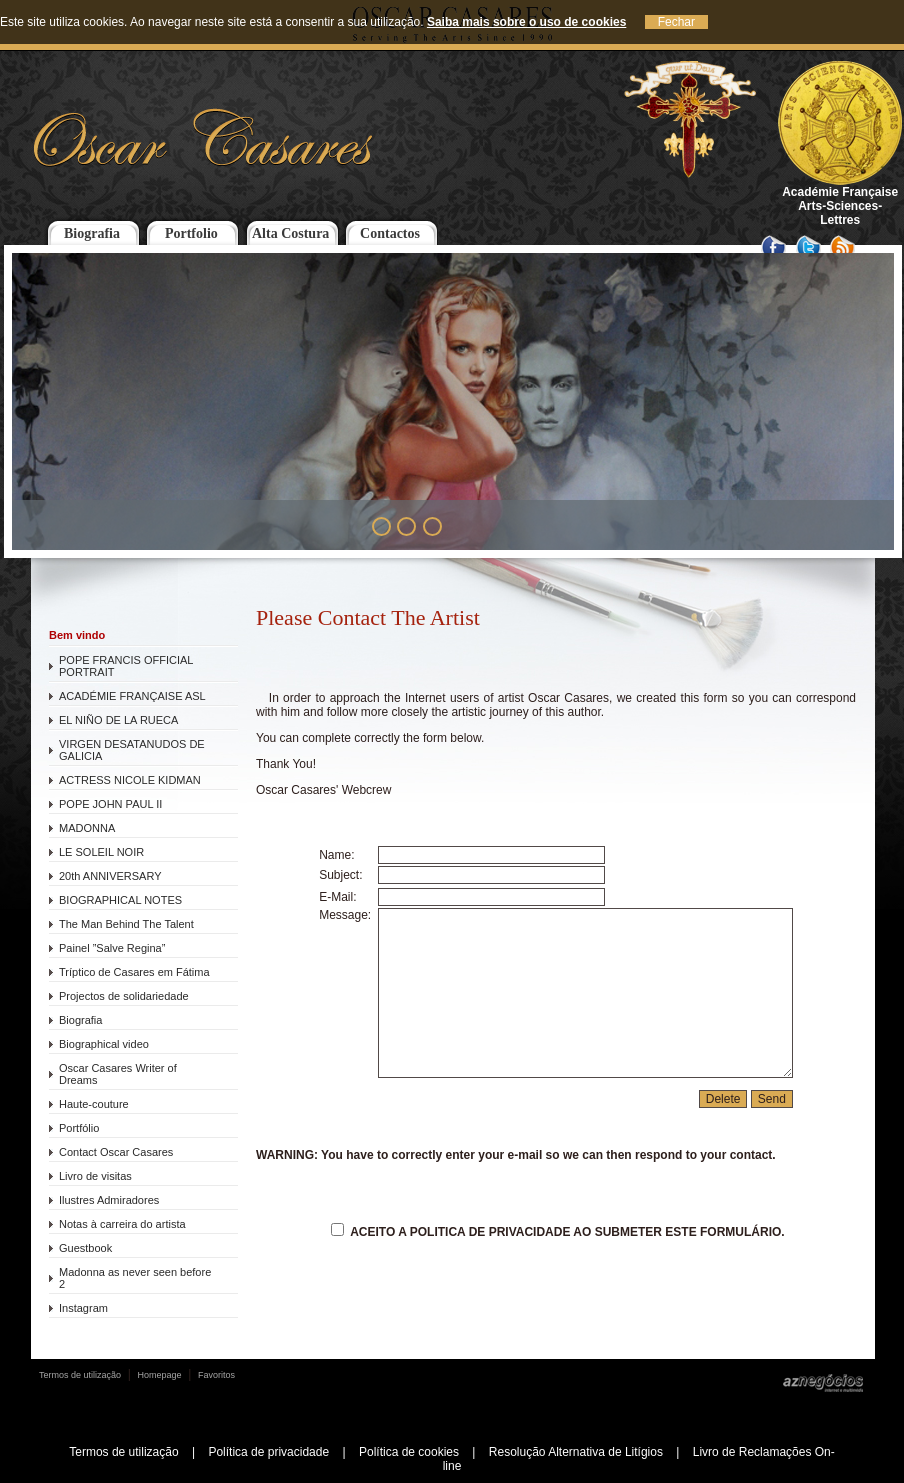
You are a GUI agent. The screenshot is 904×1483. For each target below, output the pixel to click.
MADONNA (87, 828)
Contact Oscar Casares (116, 1152)
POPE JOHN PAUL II (110, 804)
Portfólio (79, 1128)
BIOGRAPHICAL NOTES (120, 900)
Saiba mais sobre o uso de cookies (526, 22)
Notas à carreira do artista (122, 1224)
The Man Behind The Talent (126, 924)
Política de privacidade (268, 1452)
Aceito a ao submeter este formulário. (557, 1232)
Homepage (160, 1375)
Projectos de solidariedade (124, 996)
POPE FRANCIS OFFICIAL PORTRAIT (126, 666)
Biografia (92, 233)
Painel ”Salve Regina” (112, 948)
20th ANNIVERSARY (110, 876)
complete (326, 738)
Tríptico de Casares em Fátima (134, 972)
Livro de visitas (95, 1176)
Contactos (390, 233)
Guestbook (85, 1248)
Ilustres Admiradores (109, 1200)
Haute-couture (94, 1104)
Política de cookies (409, 1452)
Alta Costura (290, 233)
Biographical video (104, 1044)
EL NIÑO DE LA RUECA (118, 720)
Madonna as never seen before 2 (135, 1278)
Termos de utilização (80, 1375)
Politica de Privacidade (490, 1232)
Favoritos (216, 1375)
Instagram (83, 1308)
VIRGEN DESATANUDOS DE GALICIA (132, 750)
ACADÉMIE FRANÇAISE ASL (132, 696)
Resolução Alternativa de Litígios (576, 1452)
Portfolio (191, 233)
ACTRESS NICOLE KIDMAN (130, 780)
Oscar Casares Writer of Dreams (118, 1074)
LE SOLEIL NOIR (101, 852)
